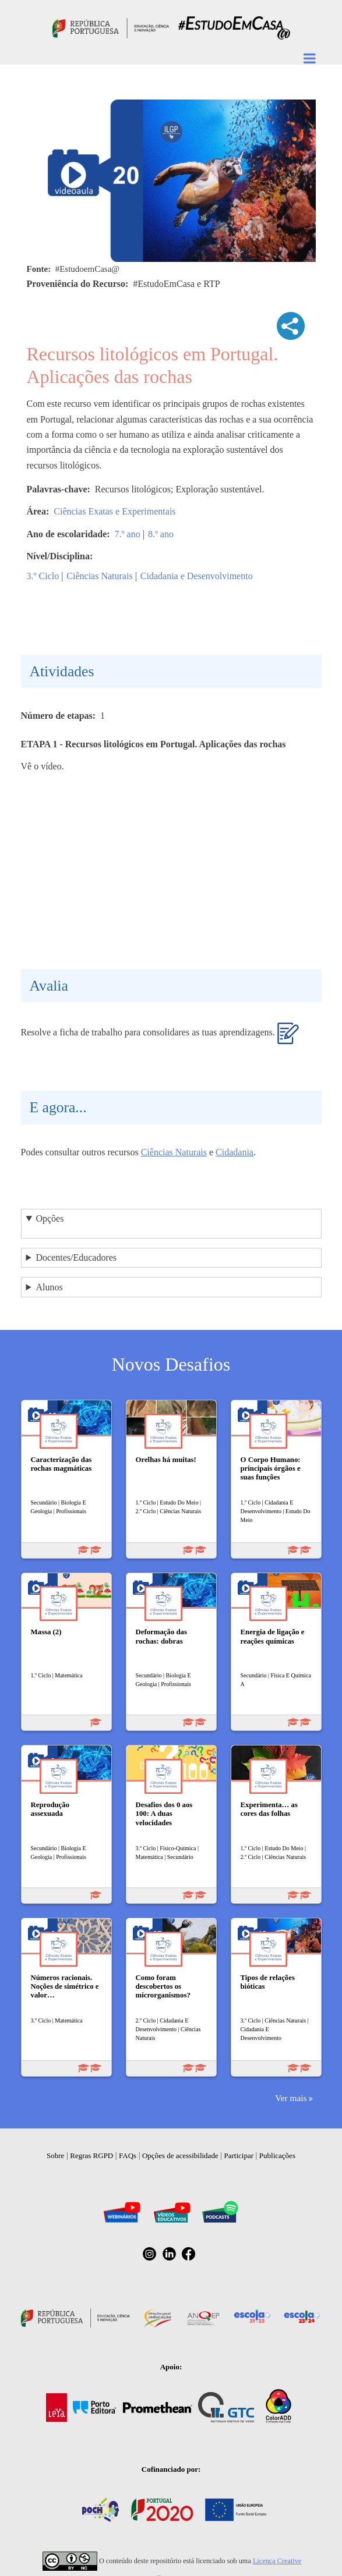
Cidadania (234, 1152)
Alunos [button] (49, 1287)
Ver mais (290, 2098)
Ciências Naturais (99, 576)
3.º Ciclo (43, 576)
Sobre (55, 2155)
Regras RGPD (91, 2155)
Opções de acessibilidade (180, 2155)
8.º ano (161, 534)
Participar (238, 2155)
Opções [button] (50, 1218)
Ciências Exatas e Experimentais (114, 511)
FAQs (127, 2155)
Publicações (277, 2155)
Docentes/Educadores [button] (76, 1257)
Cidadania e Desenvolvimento (196, 576)
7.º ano (127, 534)
